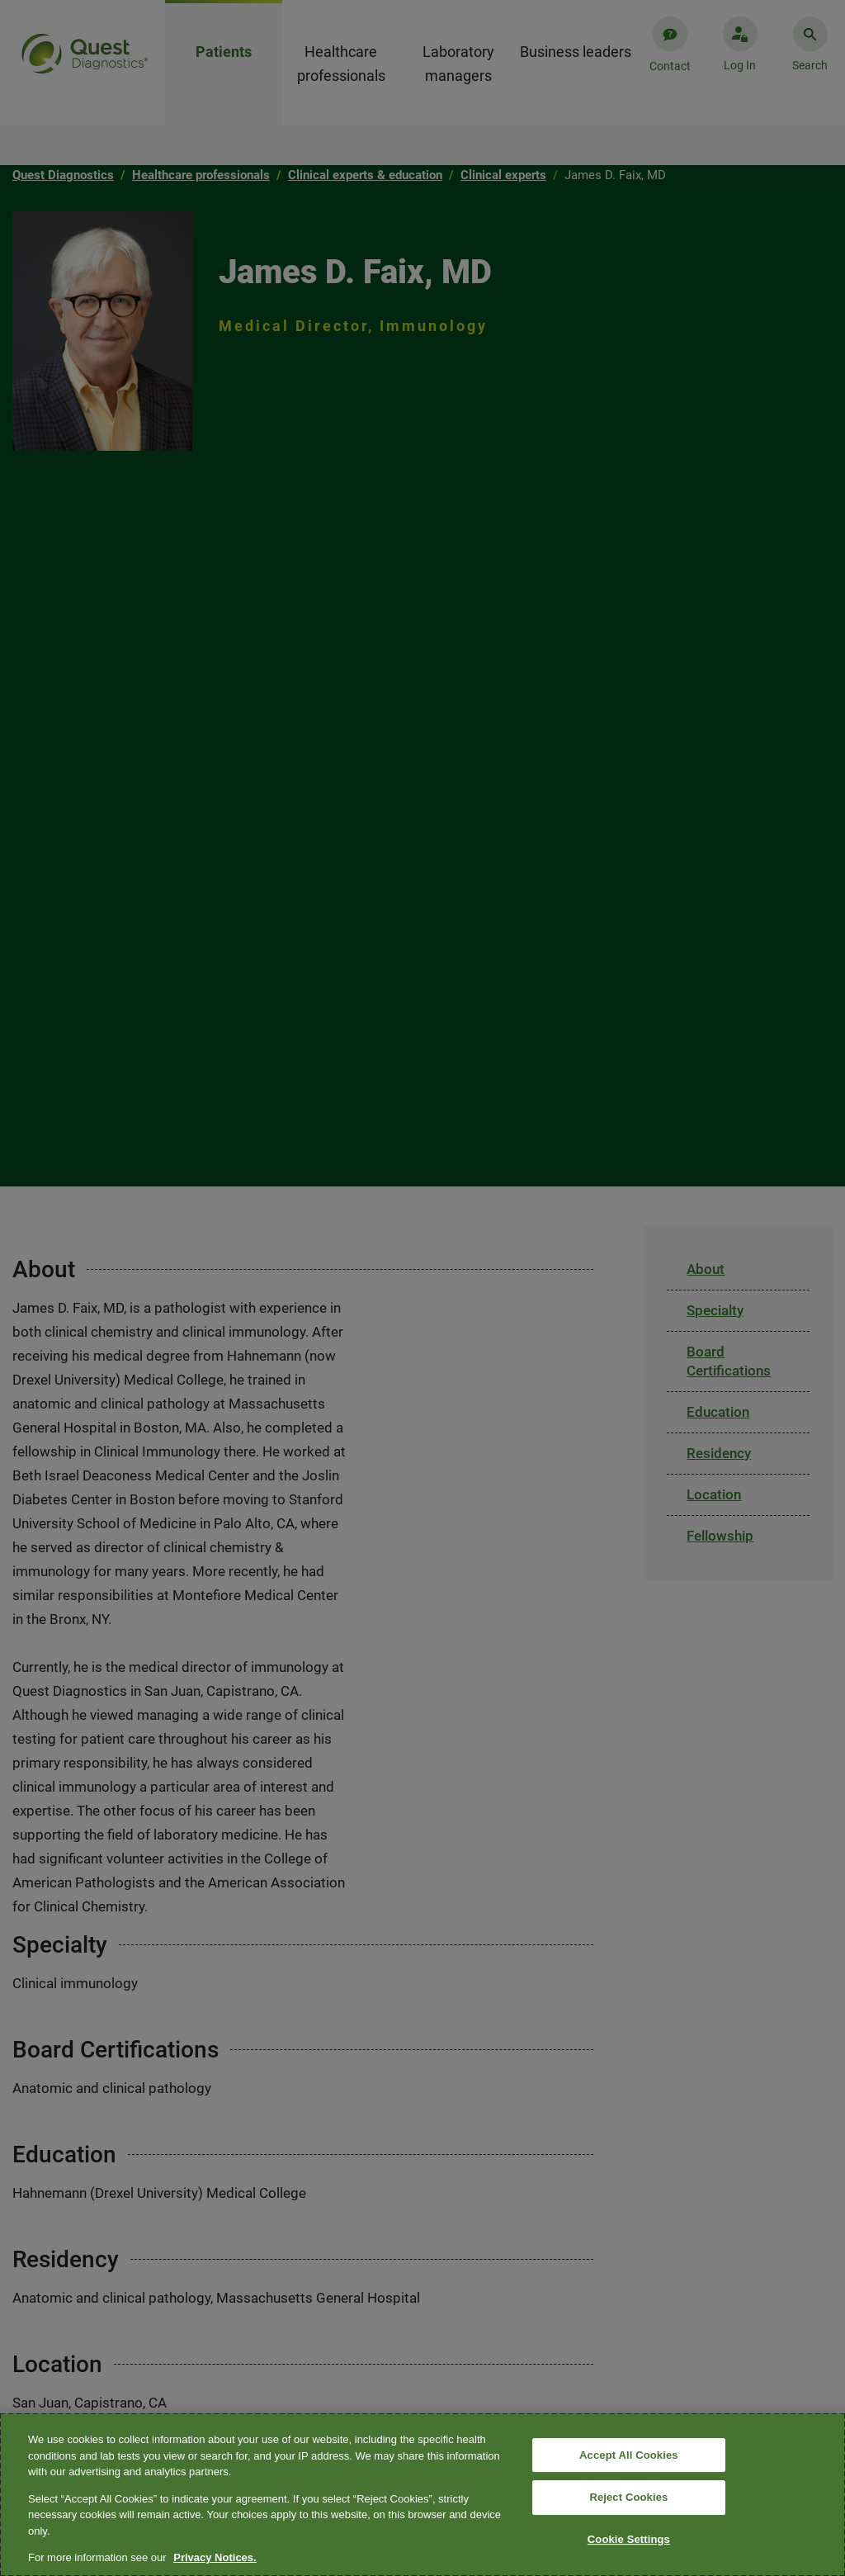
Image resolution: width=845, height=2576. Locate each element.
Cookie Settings (629, 2539)
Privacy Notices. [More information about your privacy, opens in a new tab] (214, 2557)
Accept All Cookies (628, 2455)
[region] (422, 2494)
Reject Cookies (628, 2497)
